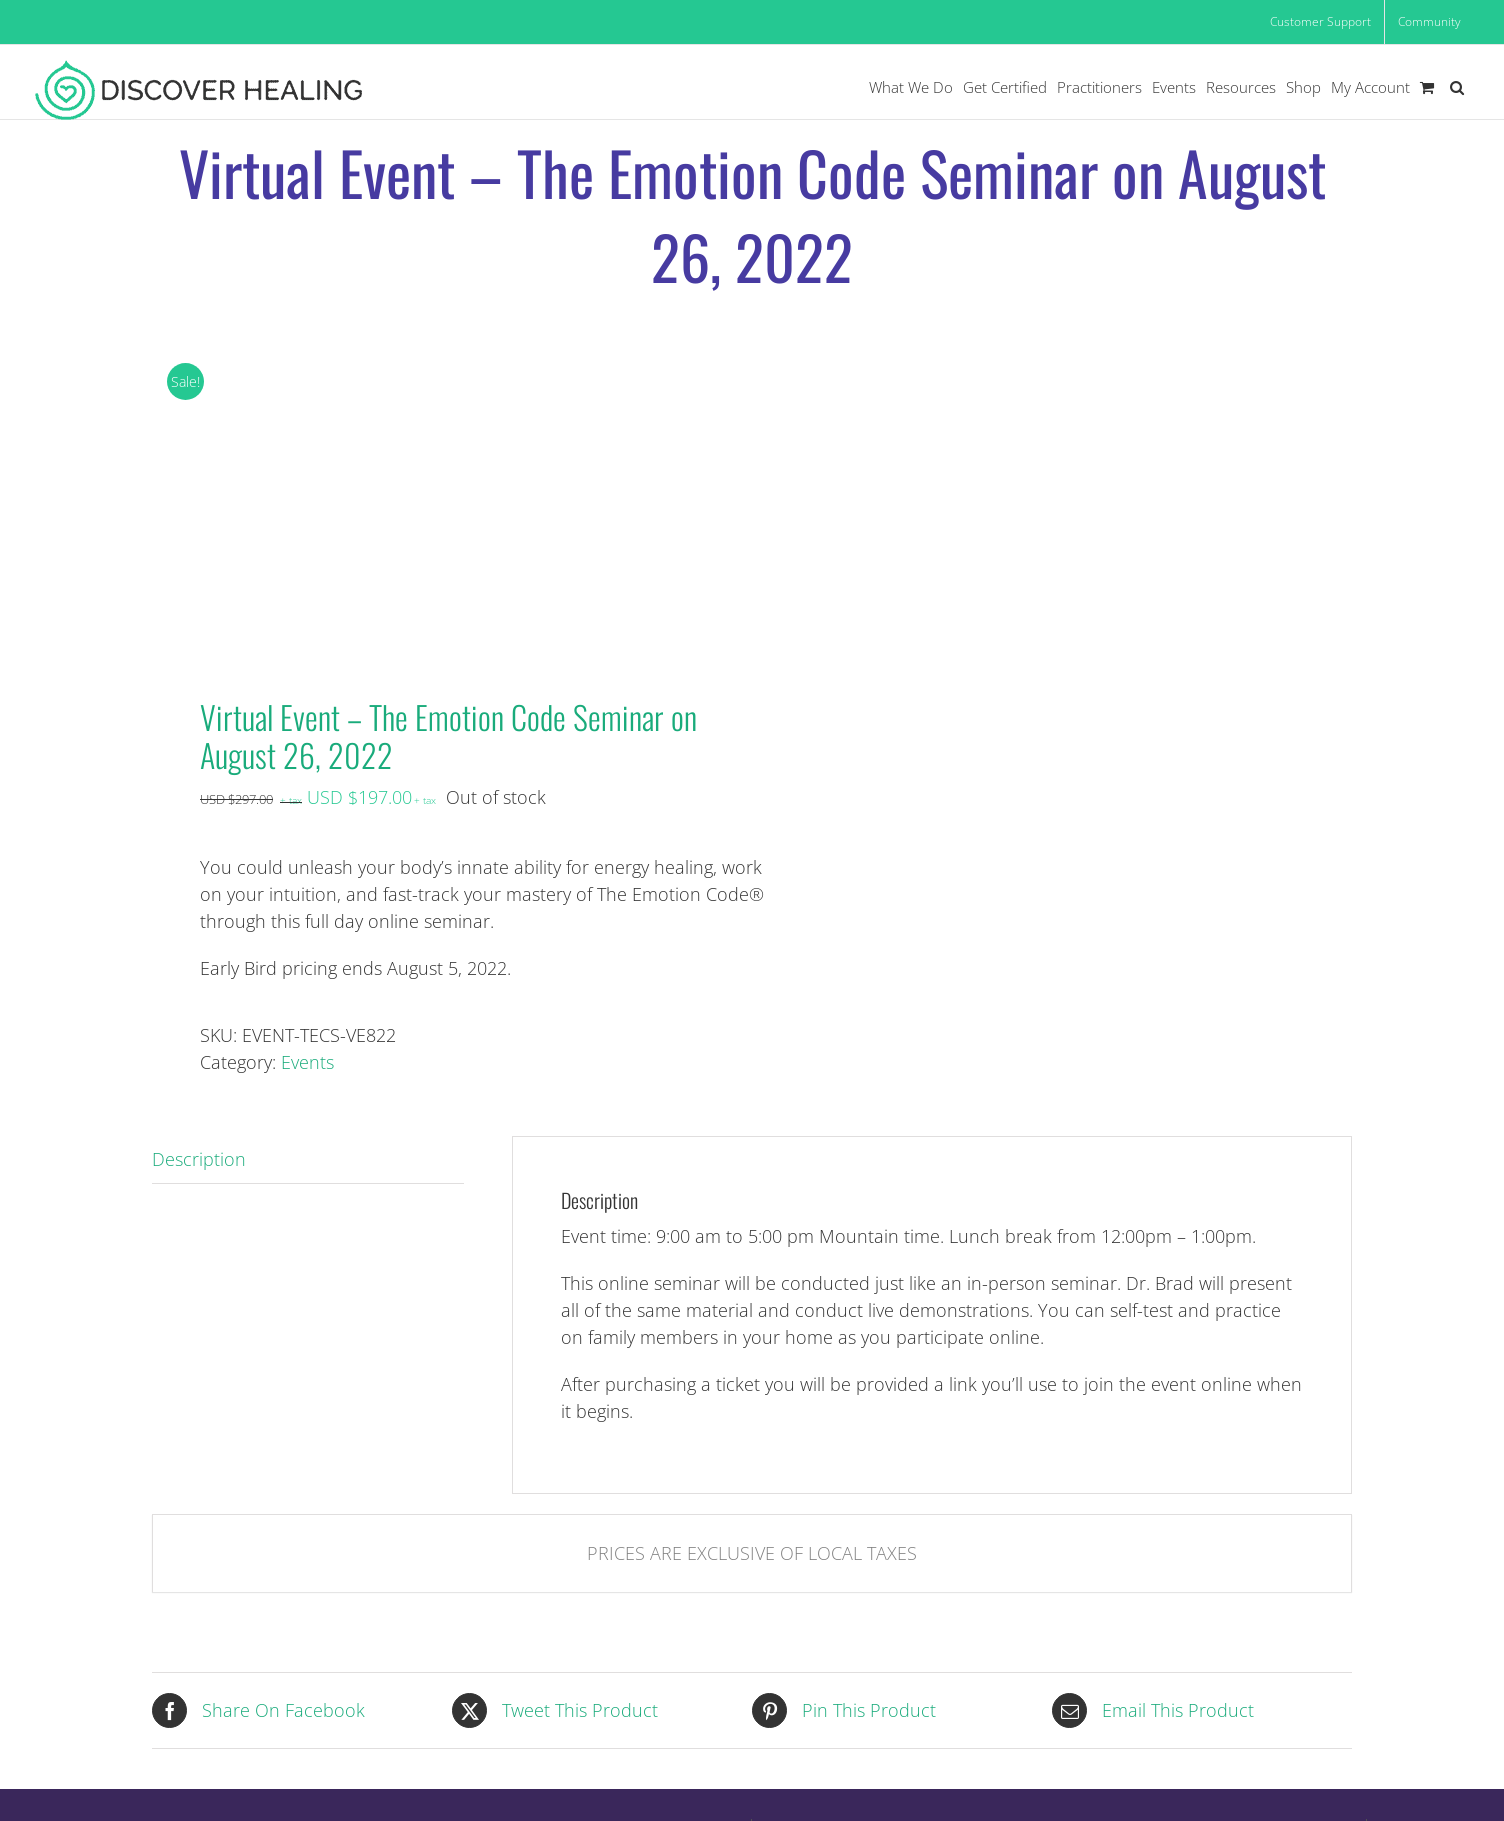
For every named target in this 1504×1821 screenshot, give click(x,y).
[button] (1457, 87)
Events (307, 1062)
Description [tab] (199, 1159)
